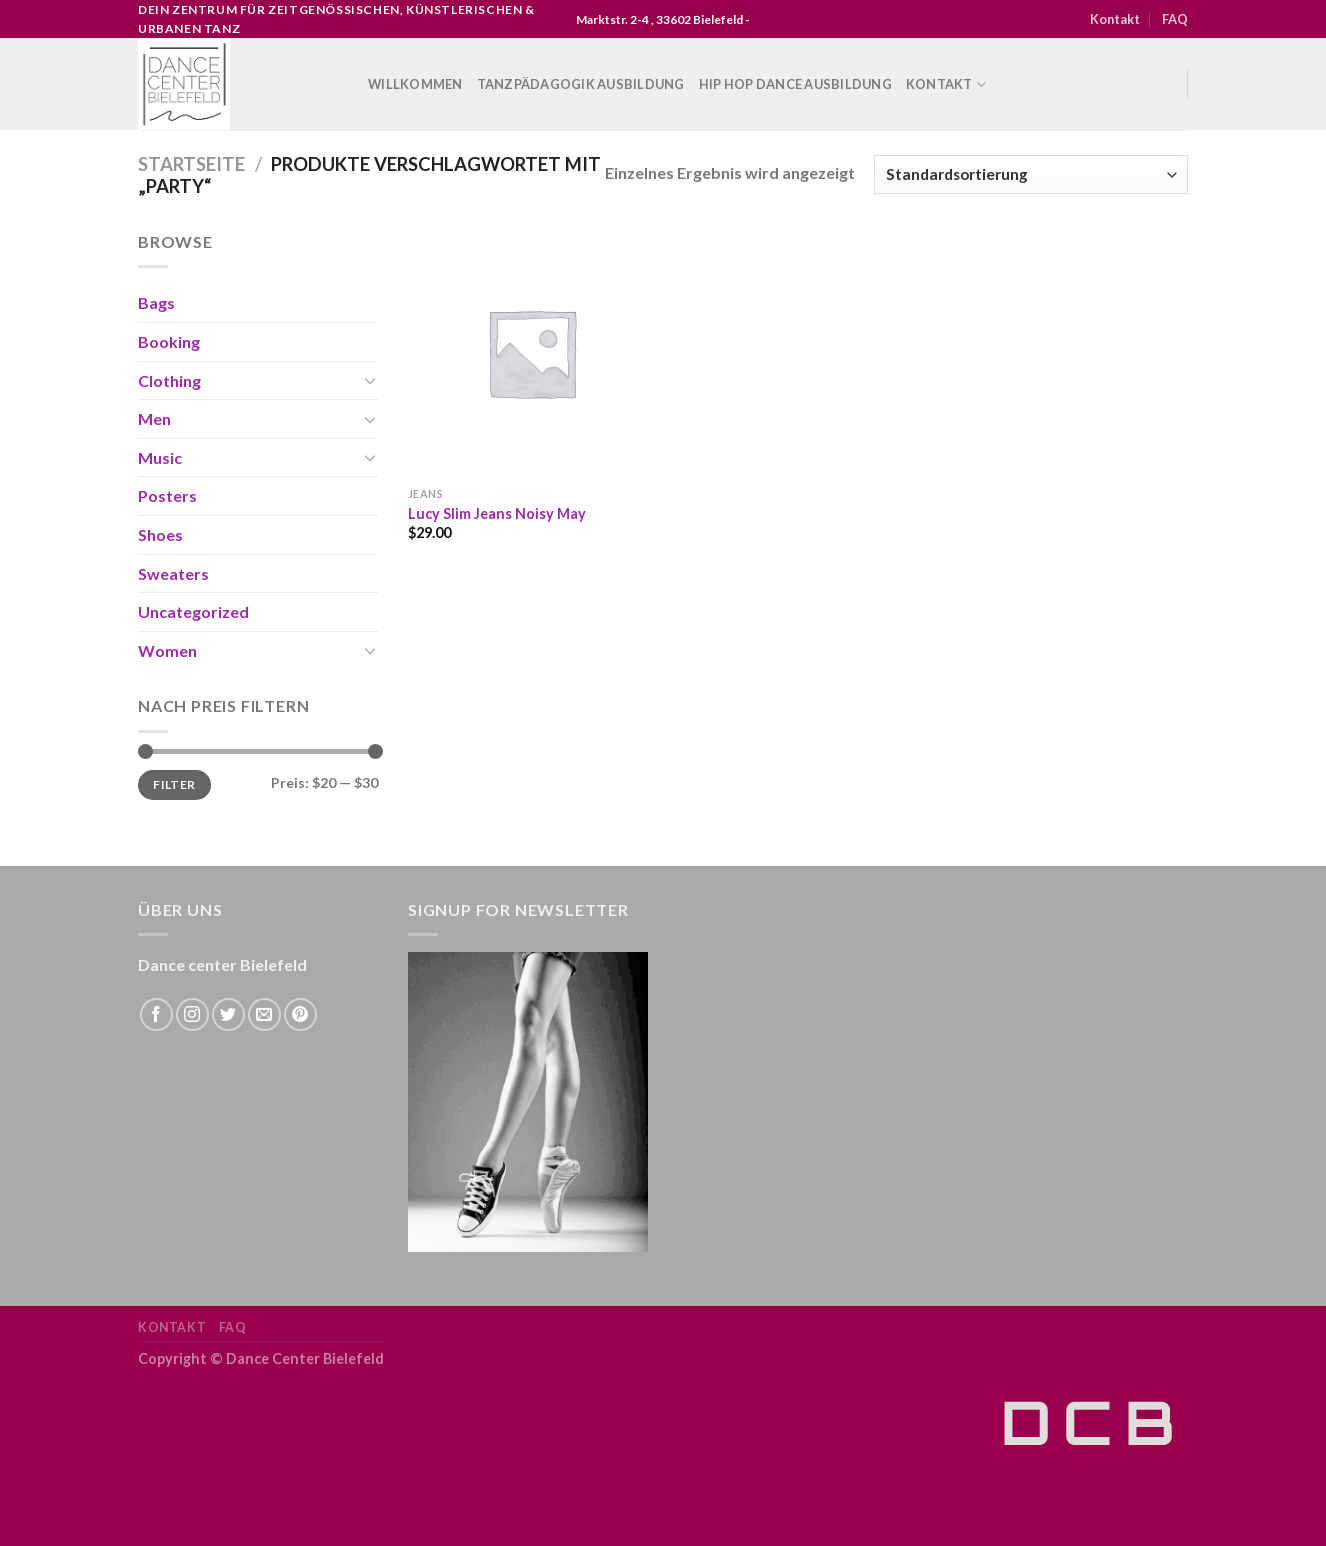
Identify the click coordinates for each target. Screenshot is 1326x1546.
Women (167, 650)
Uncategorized (193, 611)
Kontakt (1115, 19)
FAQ (1175, 19)
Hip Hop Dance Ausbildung (795, 84)
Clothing (169, 380)
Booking (169, 341)
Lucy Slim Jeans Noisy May (497, 513)
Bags (156, 302)
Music (160, 457)
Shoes (160, 534)
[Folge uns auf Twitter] (228, 1014)
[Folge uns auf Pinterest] (300, 1014)
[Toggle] (370, 380)
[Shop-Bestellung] (1031, 174)
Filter (174, 784)
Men (154, 418)
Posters (167, 495)
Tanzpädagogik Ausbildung (581, 84)
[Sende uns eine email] (264, 1014)
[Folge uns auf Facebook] (156, 1014)
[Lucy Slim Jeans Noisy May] (531, 352)
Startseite (191, 164)
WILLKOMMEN (415, 84)
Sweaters (173, 573)
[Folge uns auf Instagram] (192, 1014)
